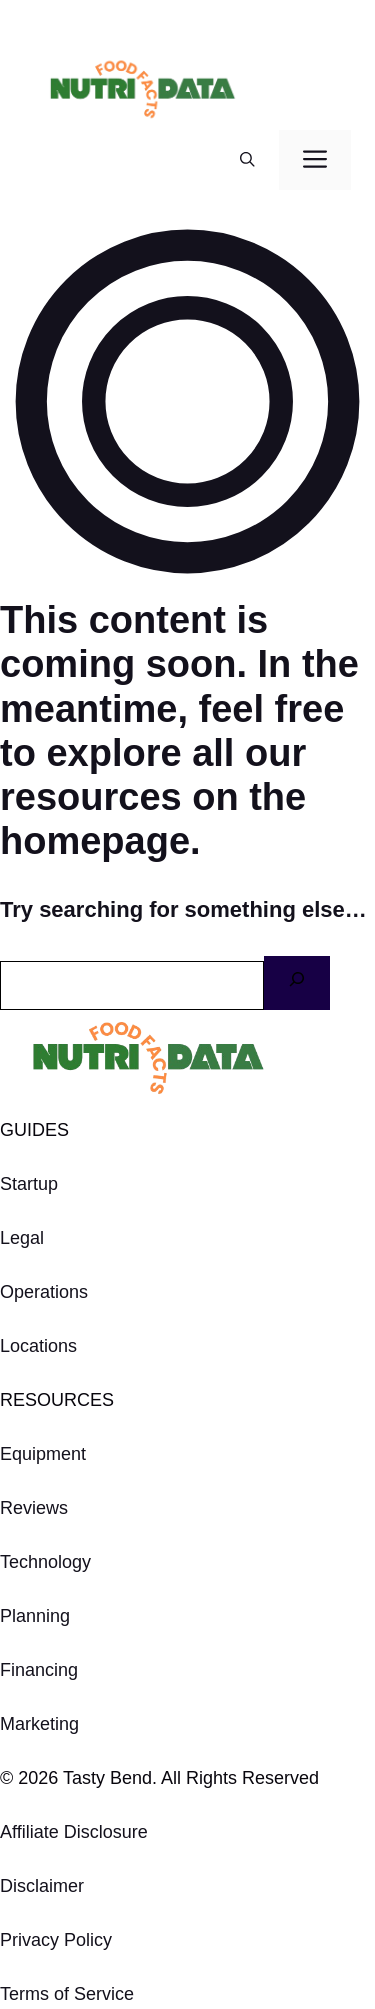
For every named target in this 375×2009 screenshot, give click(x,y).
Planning (35, 1616)
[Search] (297, 983)
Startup (29, 1184)
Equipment (43, 1454)
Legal (22, 1238)
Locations (38, 1346)
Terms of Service (67, 1994)
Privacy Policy (56, 1940)
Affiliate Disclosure (74, 1832)
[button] (247, 160)
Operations (44, 1292)
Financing (39, 1670)
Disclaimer (42, 1886)
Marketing (39, 1724)
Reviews (34, 1508)
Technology (45, 1562)
